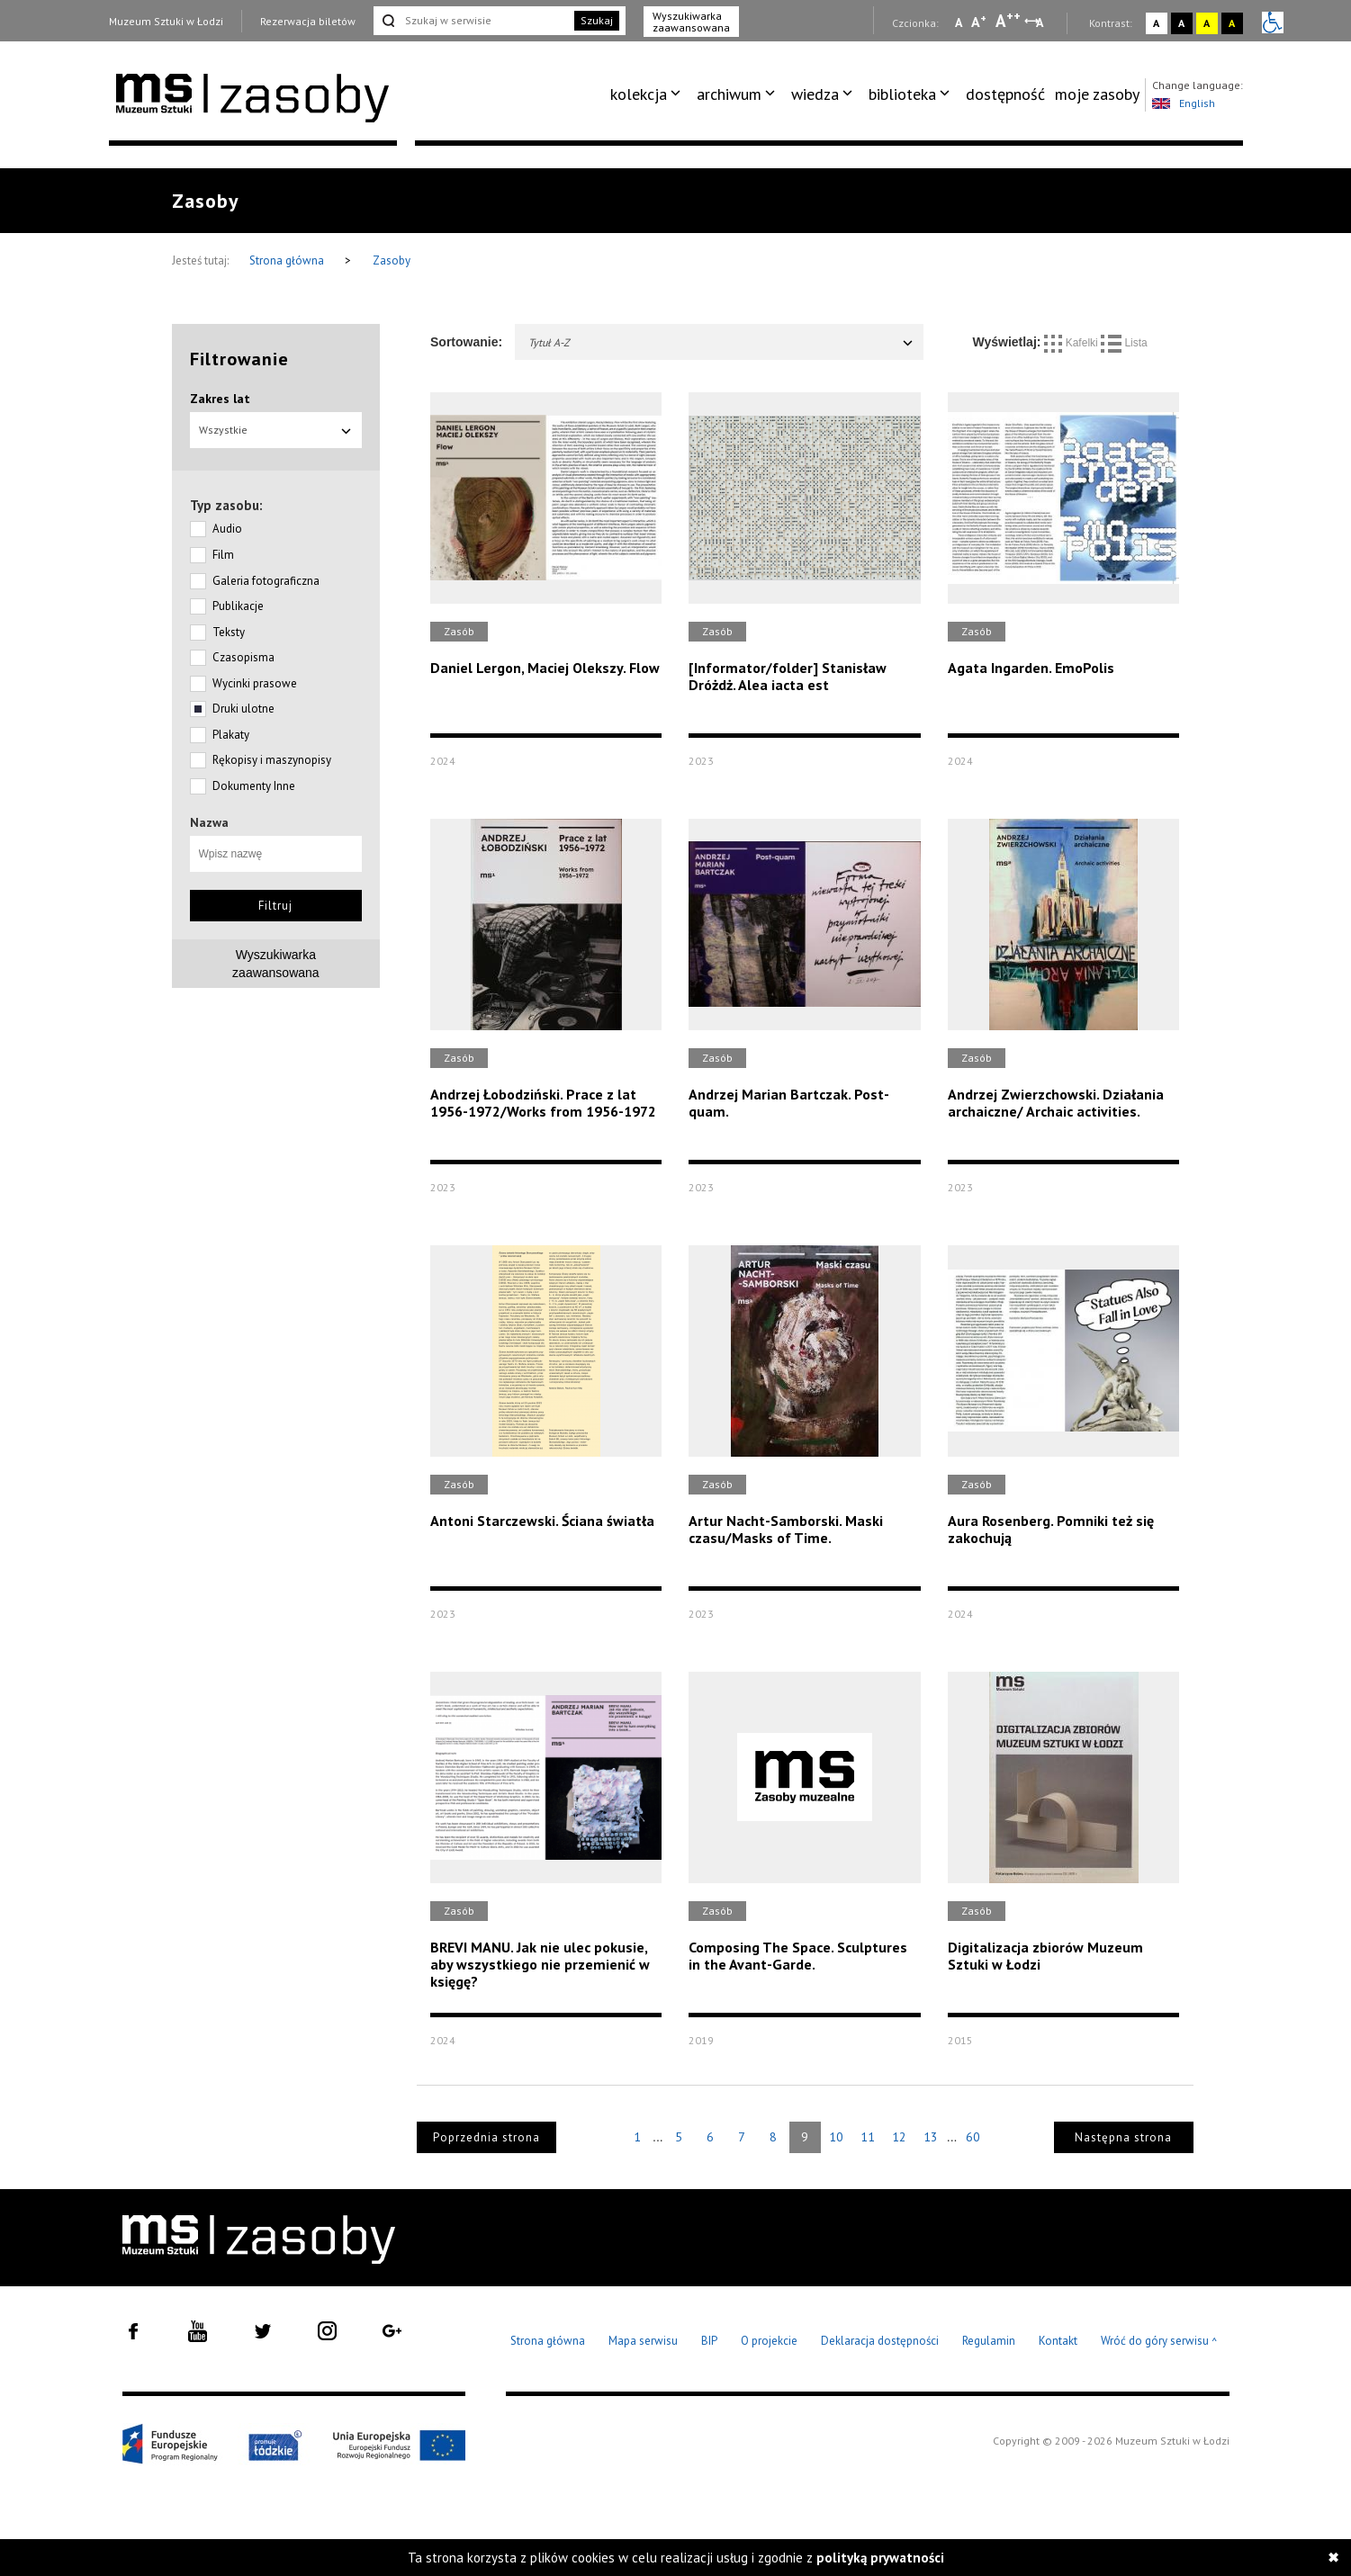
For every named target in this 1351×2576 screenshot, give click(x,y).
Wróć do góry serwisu (1159, 2341)
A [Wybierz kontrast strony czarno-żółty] (1232, 23)
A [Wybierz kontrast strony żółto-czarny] (1206, 23)
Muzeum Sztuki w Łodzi (166, 21)
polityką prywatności (880, 2557)
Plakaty (230, 734)
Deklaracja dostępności (880, 2340)
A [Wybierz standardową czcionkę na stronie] (978, 22)
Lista (1124, 343)
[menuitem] (648, 94)
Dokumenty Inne (253, 786)
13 (930, 2137)
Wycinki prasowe (254, 683)
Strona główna (288, 260)
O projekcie (769, 2340)
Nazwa (209, 822)
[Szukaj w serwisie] (473, 20)
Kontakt (1058, 2340)
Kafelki (1072, 343)
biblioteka (902, 94)
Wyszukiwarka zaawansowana (691, 21)
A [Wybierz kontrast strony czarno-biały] (1181, 23)
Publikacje (238, 606)
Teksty (228, 632)
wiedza (815, 94)
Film (223, 554)
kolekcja (638, 94)
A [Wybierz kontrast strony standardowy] (1156, 23)
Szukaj (597, 20)
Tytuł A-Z (721, 342)
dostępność (1005, 94)
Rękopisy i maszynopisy (271, 759)
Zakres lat (220, 398)
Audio (227, 528)
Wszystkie (276, 429)
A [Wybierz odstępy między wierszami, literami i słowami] (1041, 22)
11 (867, 2137)
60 (973, 2137)
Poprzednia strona (486, 2137)
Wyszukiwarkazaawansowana (276, 963)
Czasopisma (243, 657)
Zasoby (391, 260)
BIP (709, 2340)
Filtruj (275, 905)
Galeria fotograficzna (266, 580)
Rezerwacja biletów (308, 21)
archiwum (729, 94)
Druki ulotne (243, 708)
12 (899, 2137)
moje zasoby (1097, 94)
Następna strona (1123, 2137)
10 (836, 2137)
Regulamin (988, 2340)
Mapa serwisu (643, 2340)
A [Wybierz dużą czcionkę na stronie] (1008, 20)
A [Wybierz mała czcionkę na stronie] (958, 22)
